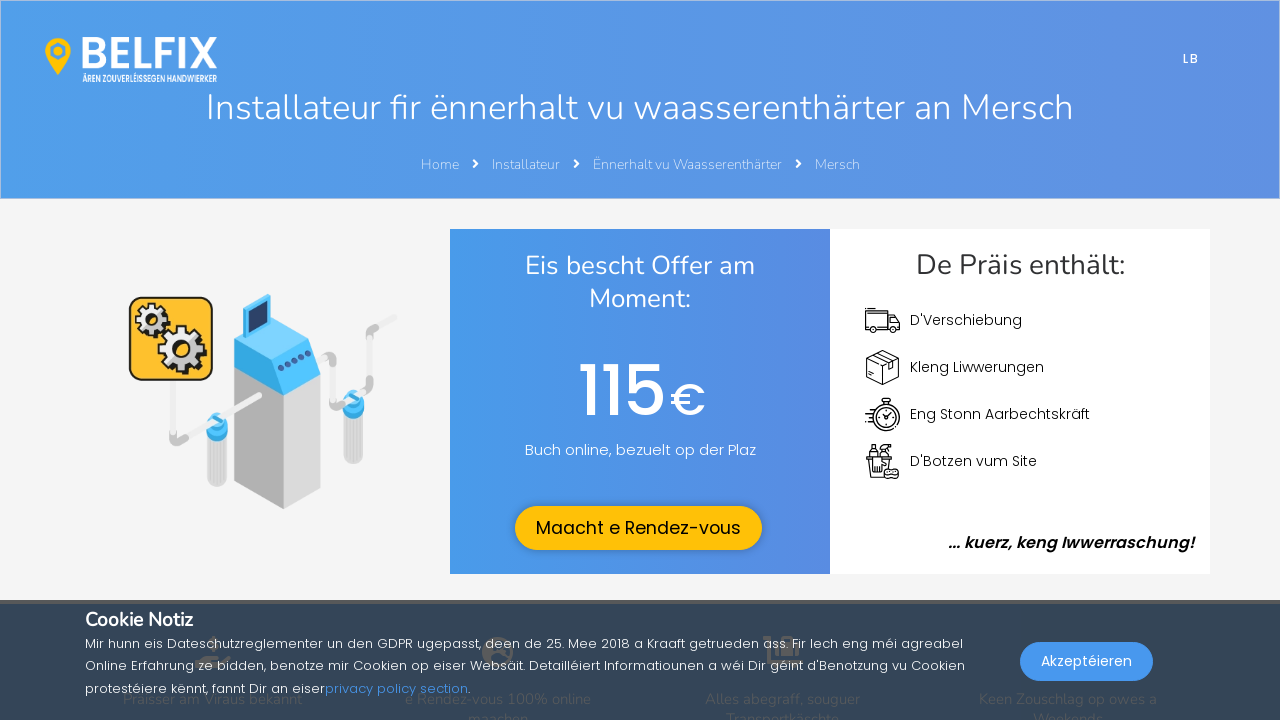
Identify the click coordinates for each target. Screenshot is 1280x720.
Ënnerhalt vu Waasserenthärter (689, 164)
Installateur (527, 164)
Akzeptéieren (1086, 676)
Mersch (837, 164)
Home (440, 164)
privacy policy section (396, 688)
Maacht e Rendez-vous (638, 528)
